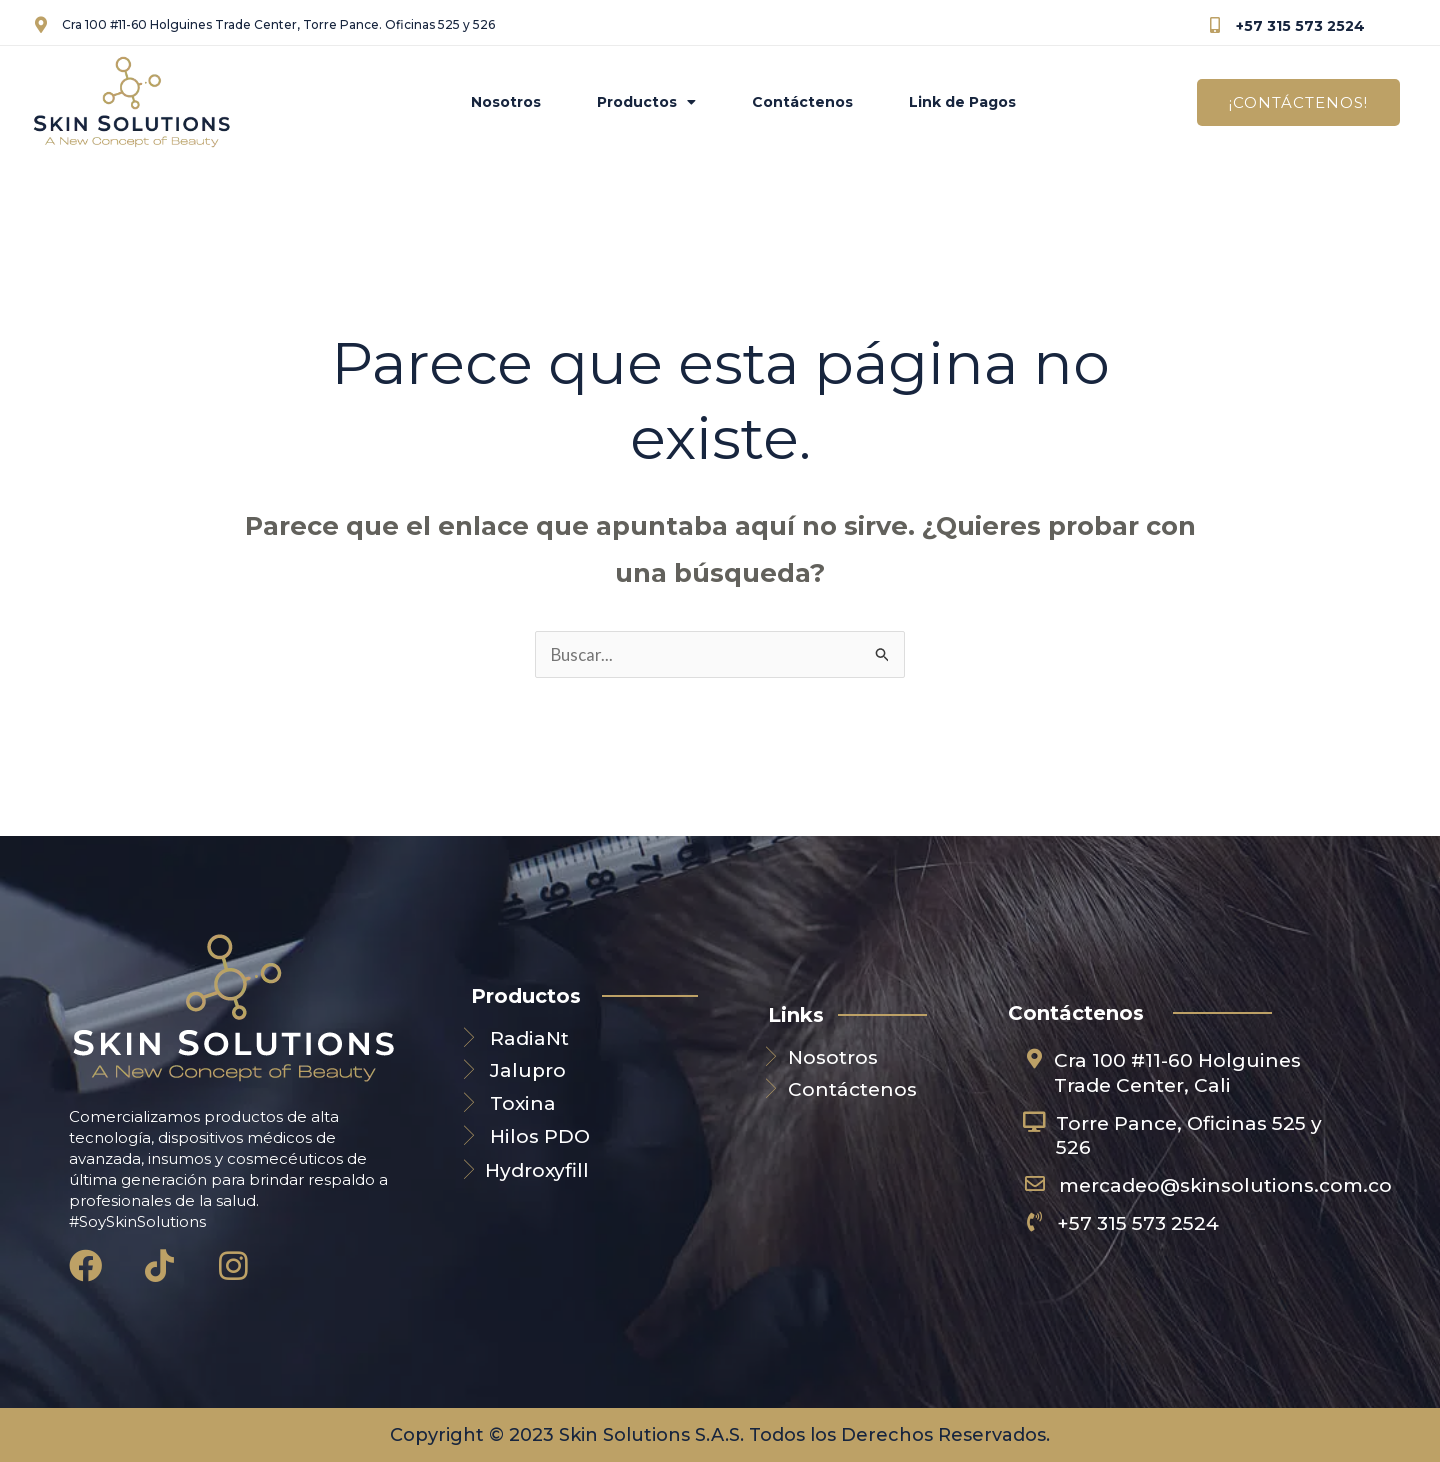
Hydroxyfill (537, 1170)
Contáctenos (802, 102)
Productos (646, 102)
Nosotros (506, 102)
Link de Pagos (962, 102)
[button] (1298, 102)
